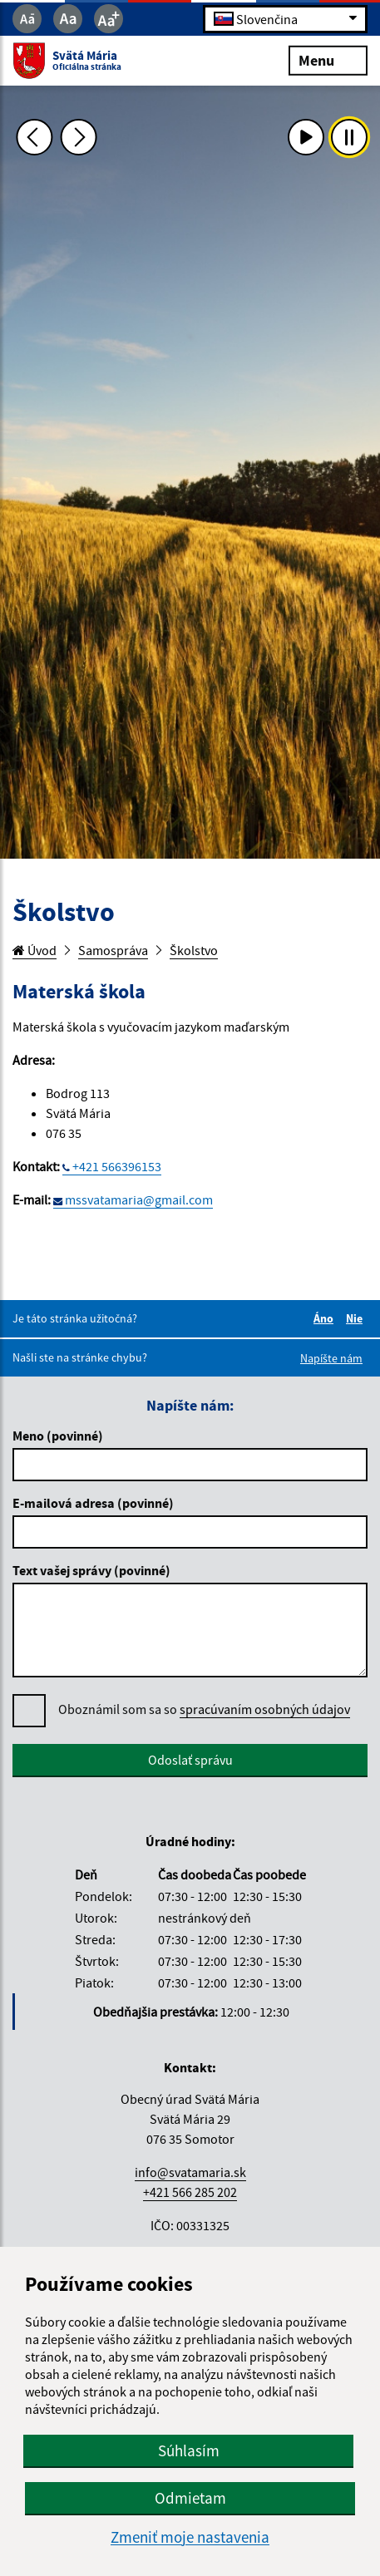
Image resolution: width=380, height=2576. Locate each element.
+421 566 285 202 (190, 2192)
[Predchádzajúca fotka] (34, 137)
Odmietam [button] (190, 2498)
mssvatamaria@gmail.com (139, 1199)
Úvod (34, 950)
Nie (357, 1318)
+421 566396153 (116, 1166)
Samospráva (113, 950)
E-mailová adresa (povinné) (93, 1503)
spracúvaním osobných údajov (265, 1709)
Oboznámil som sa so (204, 1709)
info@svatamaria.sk (190, 2172)
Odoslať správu (190, 1759)
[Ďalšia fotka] (78, 137)
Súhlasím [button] (189, 2450)
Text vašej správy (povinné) (91, 1570)
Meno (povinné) (57, 1435)
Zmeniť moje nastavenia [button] (190, 2537)
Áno (325, 1318)
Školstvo (194, 950)
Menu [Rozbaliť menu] (328, 59)
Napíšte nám (331, 1358)
